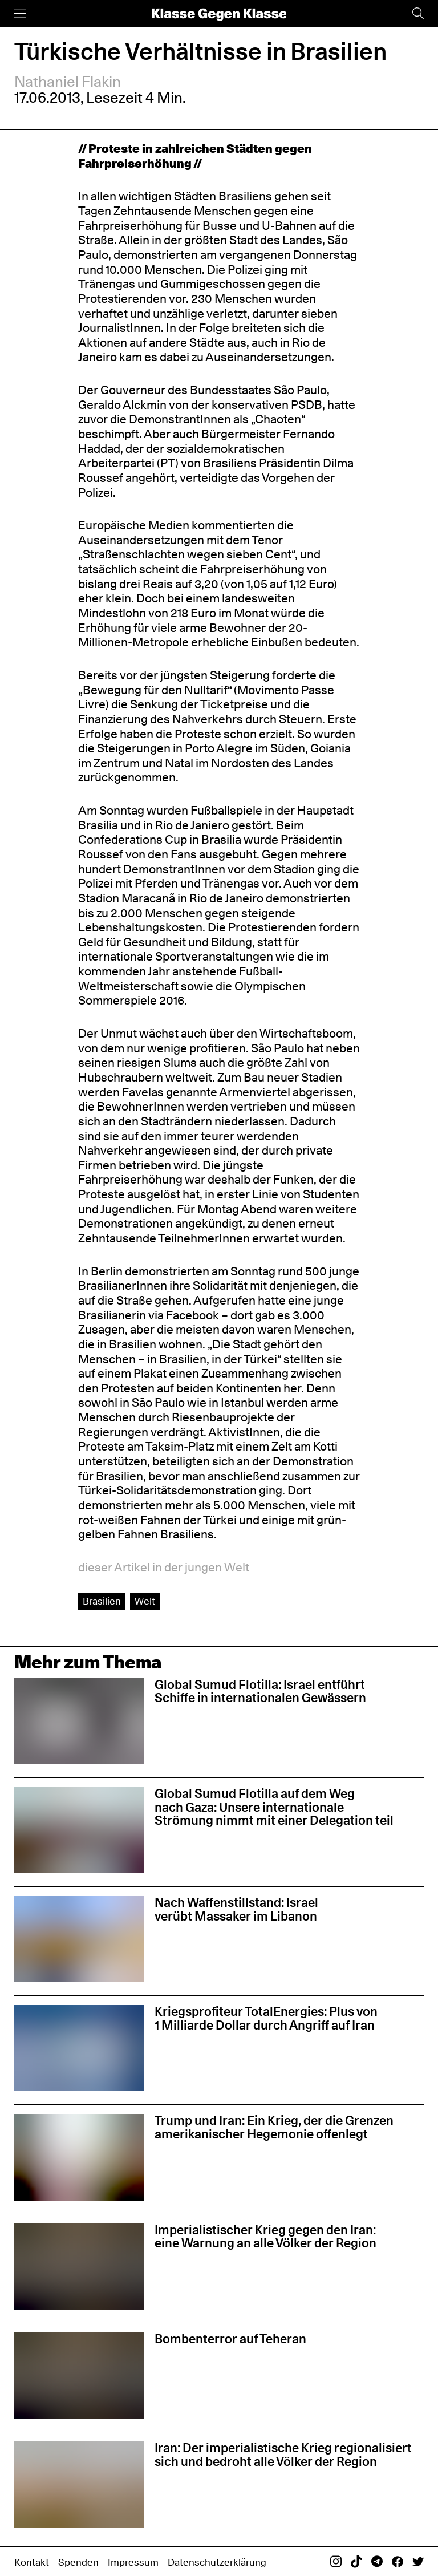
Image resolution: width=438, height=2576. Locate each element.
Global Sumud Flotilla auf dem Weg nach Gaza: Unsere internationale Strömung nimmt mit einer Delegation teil (274, 1807)
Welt (145, 1601)
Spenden (78, 2562)
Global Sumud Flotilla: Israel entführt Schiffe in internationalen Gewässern (260, 1691)
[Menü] (20, 13)
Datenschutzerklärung (217, 2562)
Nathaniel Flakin (67, 81)
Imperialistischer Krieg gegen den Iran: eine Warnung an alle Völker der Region (265, 2236)
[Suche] (418, 13)
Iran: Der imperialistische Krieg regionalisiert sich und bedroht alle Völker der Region (283, 2454)
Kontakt (31, 2562)
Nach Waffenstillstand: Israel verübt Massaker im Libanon (236, 1909)
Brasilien (102, 1601)
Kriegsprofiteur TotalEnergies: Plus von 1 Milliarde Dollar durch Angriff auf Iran (266, 2018)
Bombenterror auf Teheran (230, 2338)
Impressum (133, 2562)
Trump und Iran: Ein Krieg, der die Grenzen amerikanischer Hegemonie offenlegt (274, 2127)
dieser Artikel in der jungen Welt (163, 1567)
